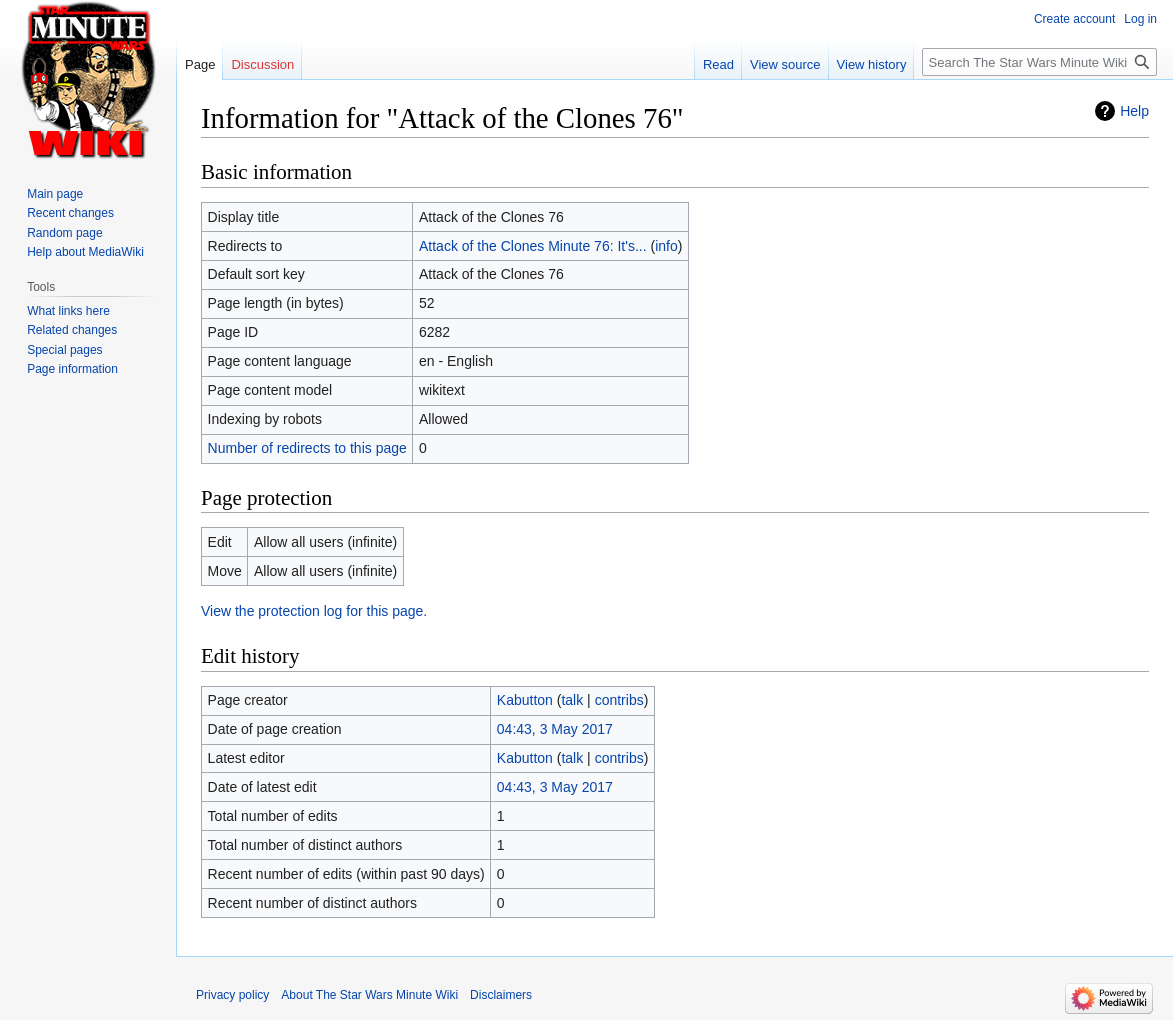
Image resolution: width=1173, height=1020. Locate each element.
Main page (55, 194)
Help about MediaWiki (85, 252)
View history (872, 64)
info (666, 246)
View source (785, 64)
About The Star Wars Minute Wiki (369, 995)
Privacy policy (232, 995)
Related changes (72, 330)
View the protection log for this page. (314, 611)
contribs (619, 700)
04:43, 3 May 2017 (555, 729)
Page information (72, 369)
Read (718, 64)
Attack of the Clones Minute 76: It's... (533, 246)
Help (1134, 111)
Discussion (262, 64)
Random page (64, 233)
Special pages (64, 350)
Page (200, 64)
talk (572, 700)
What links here (68, 311)
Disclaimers (501, 995)
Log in (1140, 19)
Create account (1074, 19)
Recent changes (70, 213)
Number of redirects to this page (307, 448)
